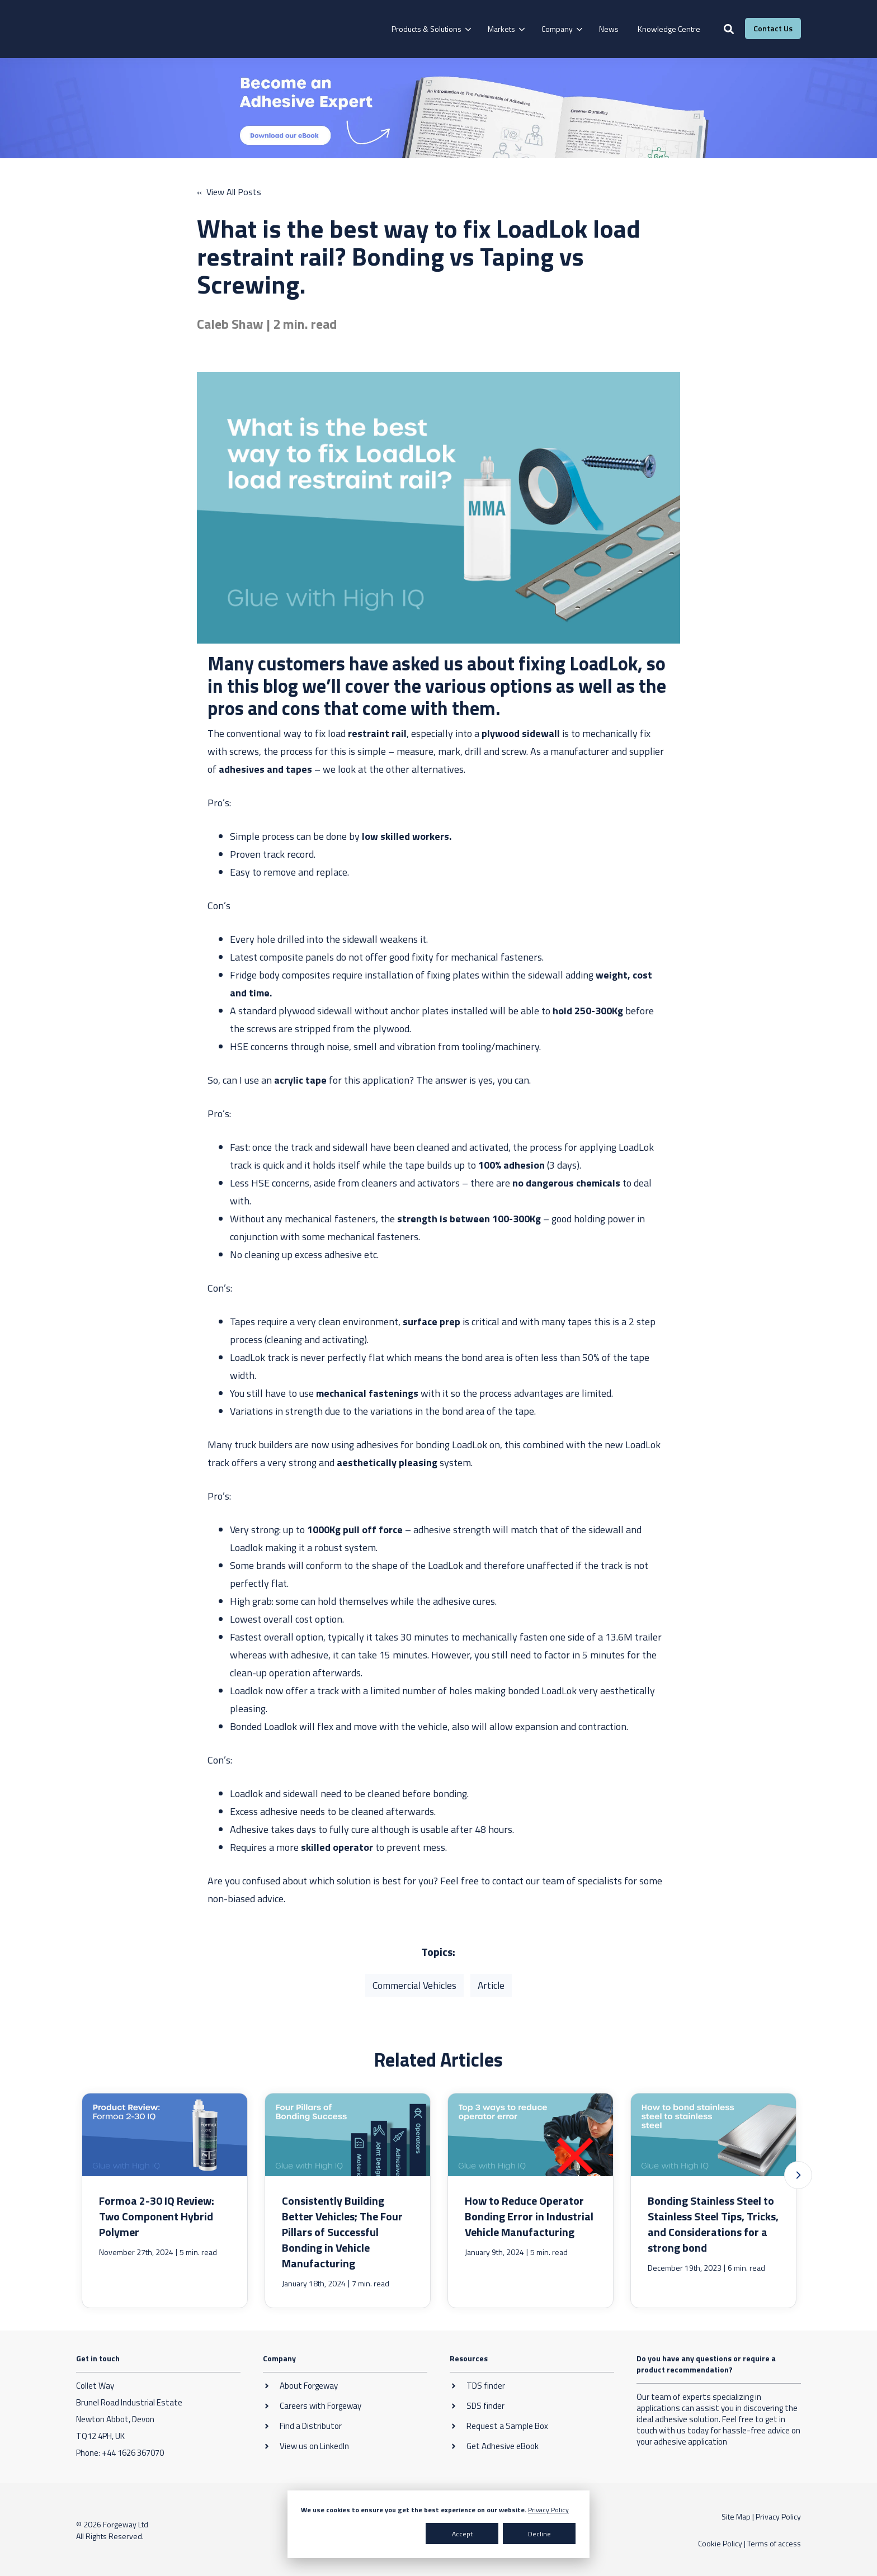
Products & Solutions (426, 29)
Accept (462, 2533)
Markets (501, 29)
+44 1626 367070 (133, 2452)
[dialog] (438, 2524)
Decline (539, 2533)
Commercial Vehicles (413, 1984)
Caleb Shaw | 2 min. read (267, 323)
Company (557, 29)
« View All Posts (229, 191)
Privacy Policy (548, 2509)
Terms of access (774, 2543)
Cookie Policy (720, 2543)
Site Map (736, 2516)
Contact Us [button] (773, 28)
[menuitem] (430, 29)
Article (492, 1984)
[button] (798, 2175)
